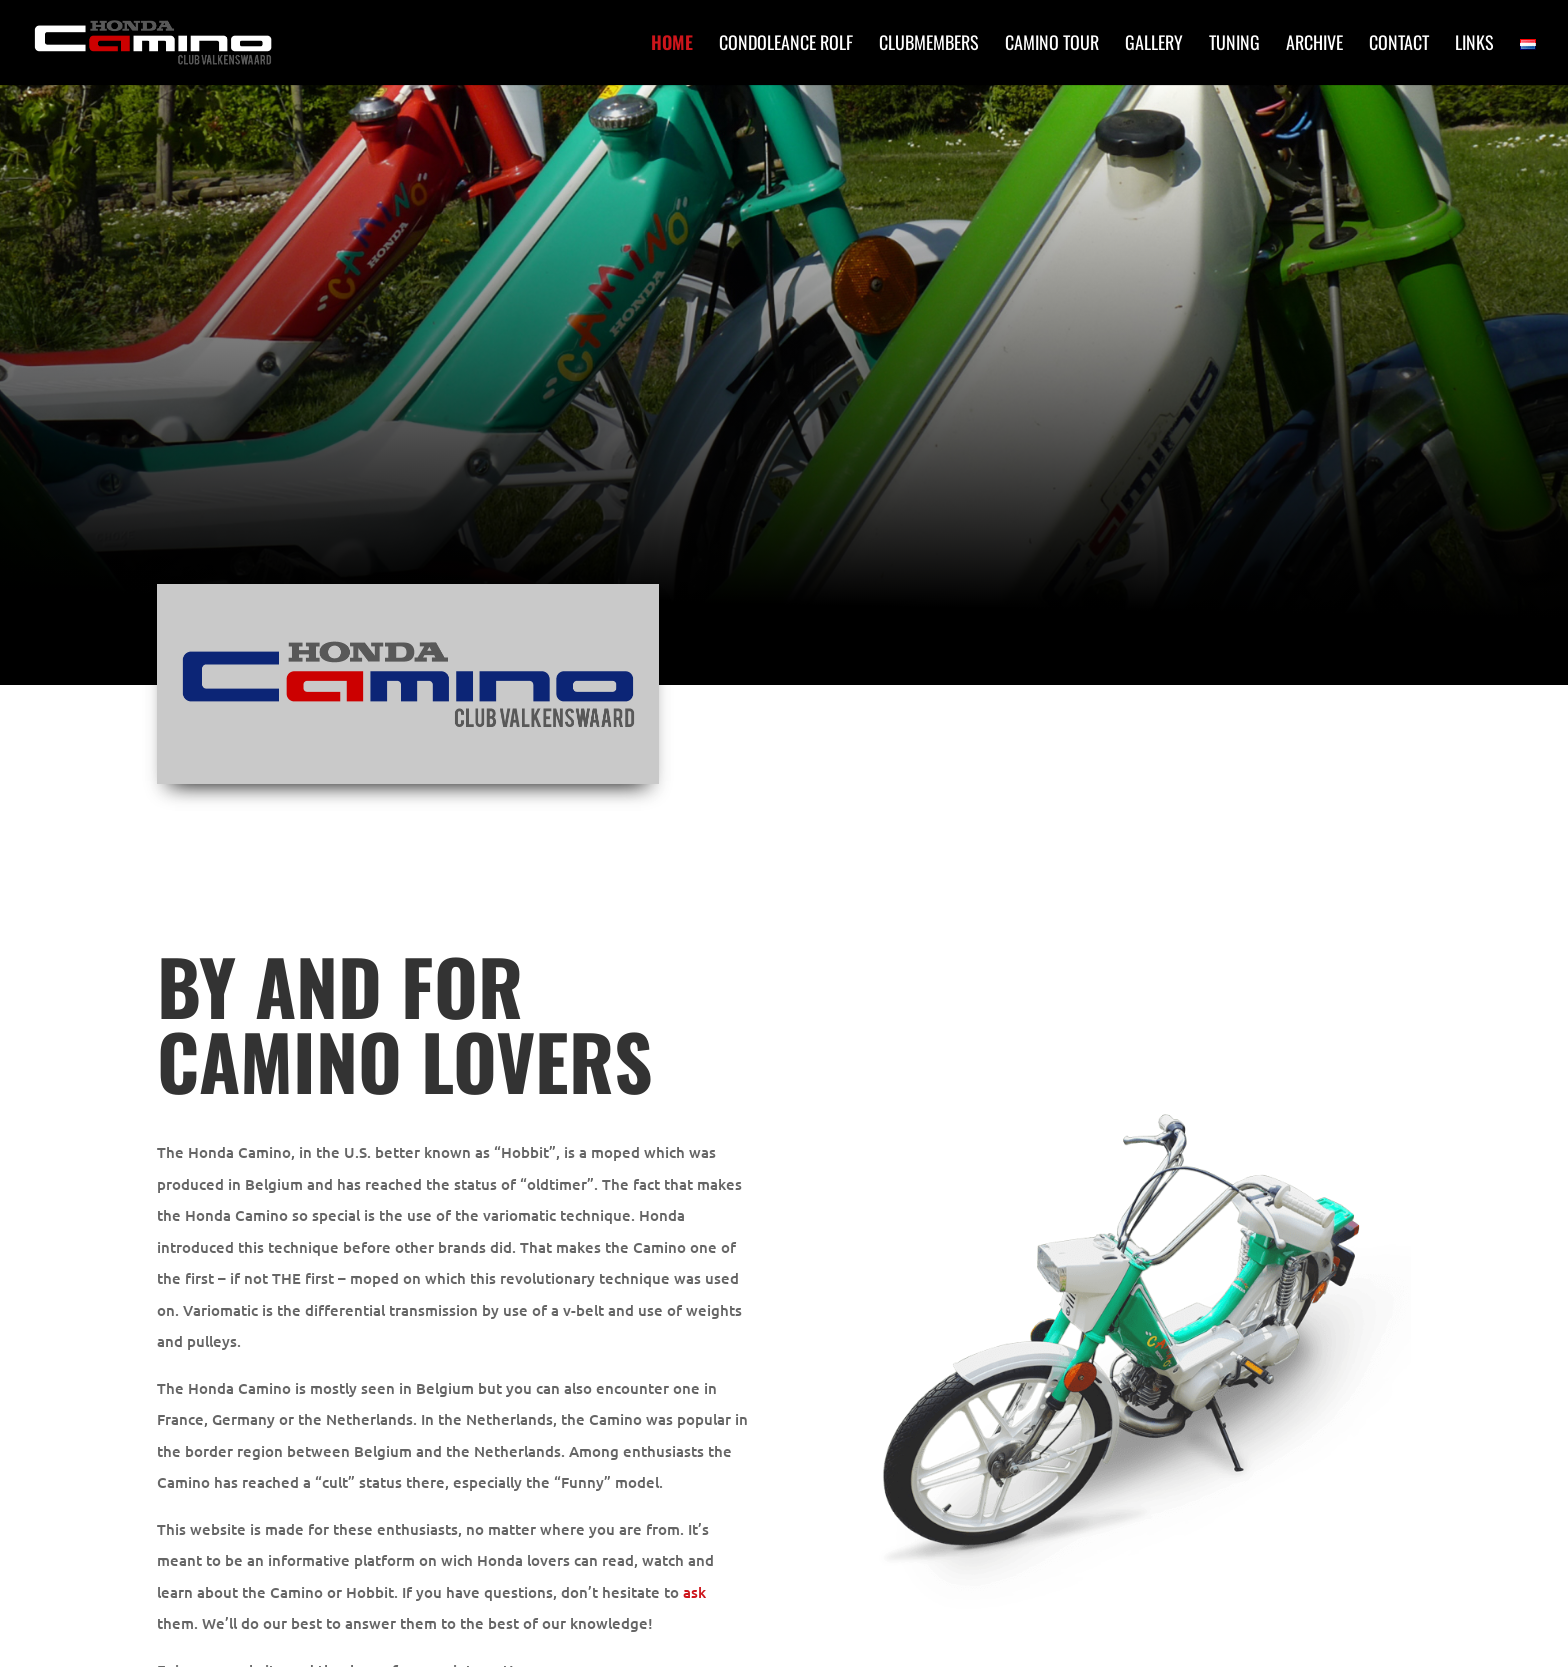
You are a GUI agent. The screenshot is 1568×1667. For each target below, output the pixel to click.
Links (1474, 45)
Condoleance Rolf (786, 45)
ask (694, 1592)
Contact (1399, 45)
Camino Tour (1052, 45)
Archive (1314, 45)
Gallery (1154, 45)
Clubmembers (929, 45)
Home (672, 45)
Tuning (1234, 45)
